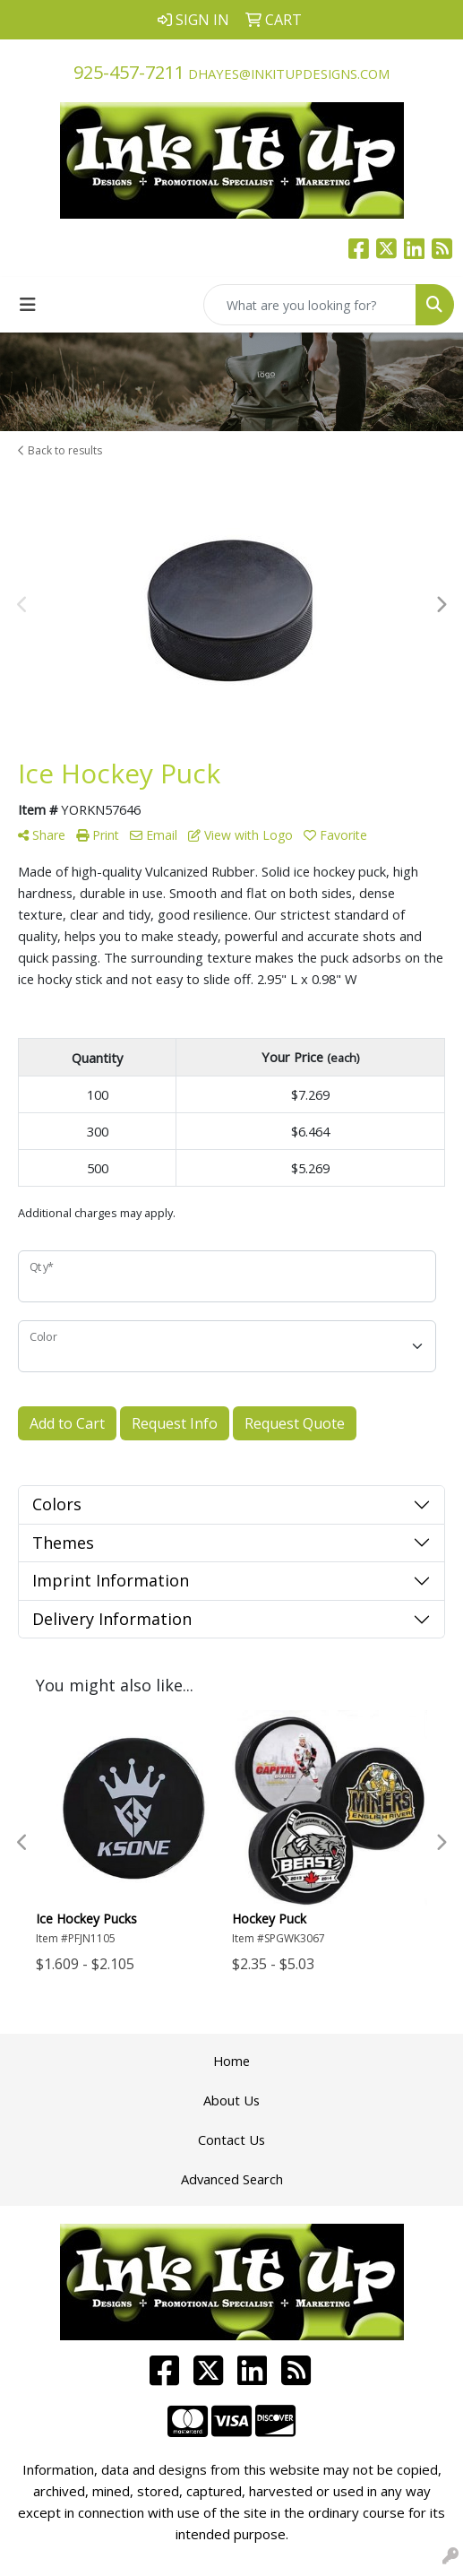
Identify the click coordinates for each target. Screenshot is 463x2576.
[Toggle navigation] (28, 304)
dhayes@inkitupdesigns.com (289, 73)
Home (231, 2061)
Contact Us (231, 2139)
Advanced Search (232, 2179)
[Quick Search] (309, 304)
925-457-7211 (128, 72)
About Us (231, 2100)
